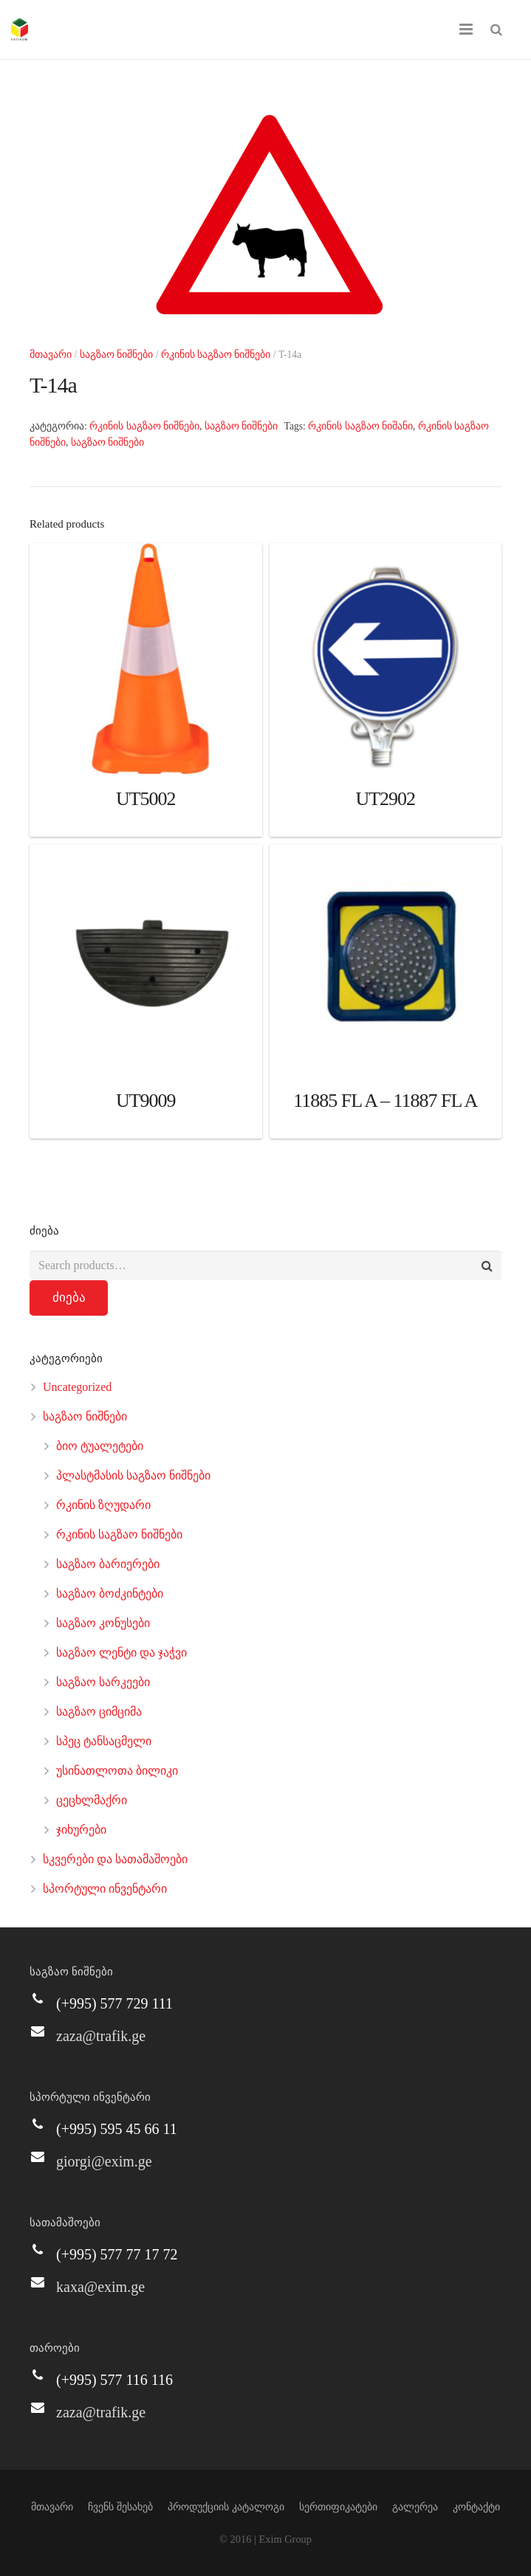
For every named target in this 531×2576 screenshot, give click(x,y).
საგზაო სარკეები (103, 1682)
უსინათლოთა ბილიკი (117, 1770)
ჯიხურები (81, 1829)
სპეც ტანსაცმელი (103, 1741)
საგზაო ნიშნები (116, 354)
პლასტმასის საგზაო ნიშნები (133, 1475)
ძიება (69, 1298)
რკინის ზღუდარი (103, 1505)
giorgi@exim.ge (104, 2161)
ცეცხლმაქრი (91, 1800)
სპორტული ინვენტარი (105, 1888)
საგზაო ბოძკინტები (109, 1593)
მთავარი (51, 354)
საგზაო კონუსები (103, 1623)
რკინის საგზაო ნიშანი (360, 426)
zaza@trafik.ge (100, 2036)
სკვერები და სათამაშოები (115, 1859)
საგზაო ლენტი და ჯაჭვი (121, 1652)
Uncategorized (77, 1387)
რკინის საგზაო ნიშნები (216, 354)
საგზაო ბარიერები (108, 1564)
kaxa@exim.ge (100, 2287)
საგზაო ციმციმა (99, 1711)
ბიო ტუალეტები (99, 1446)
